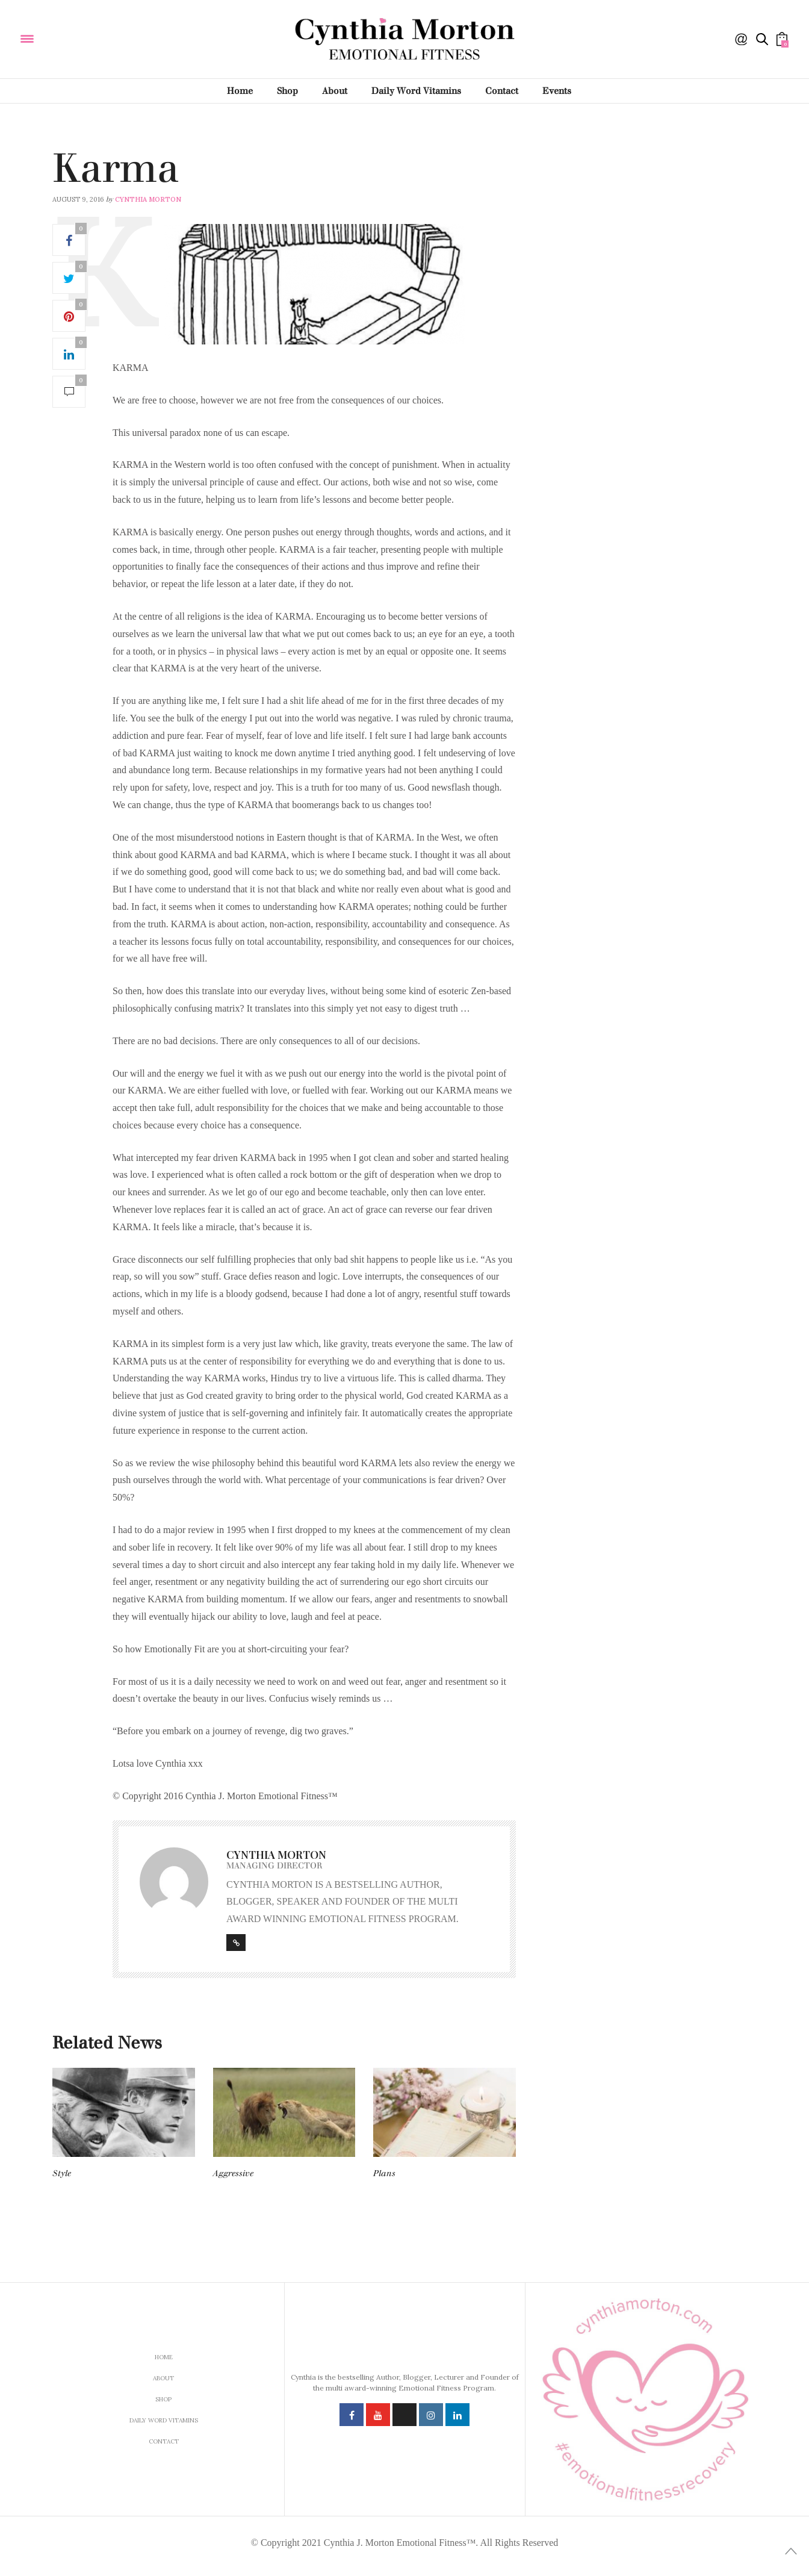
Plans (384, 2173)
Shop (287, 91)
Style (61, 2173)
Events (556, 91)
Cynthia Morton (148, 199)
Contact (501, 91)
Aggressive (233, 2173)
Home (240, 91)
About (334, 91)
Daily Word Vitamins (416, 91)
